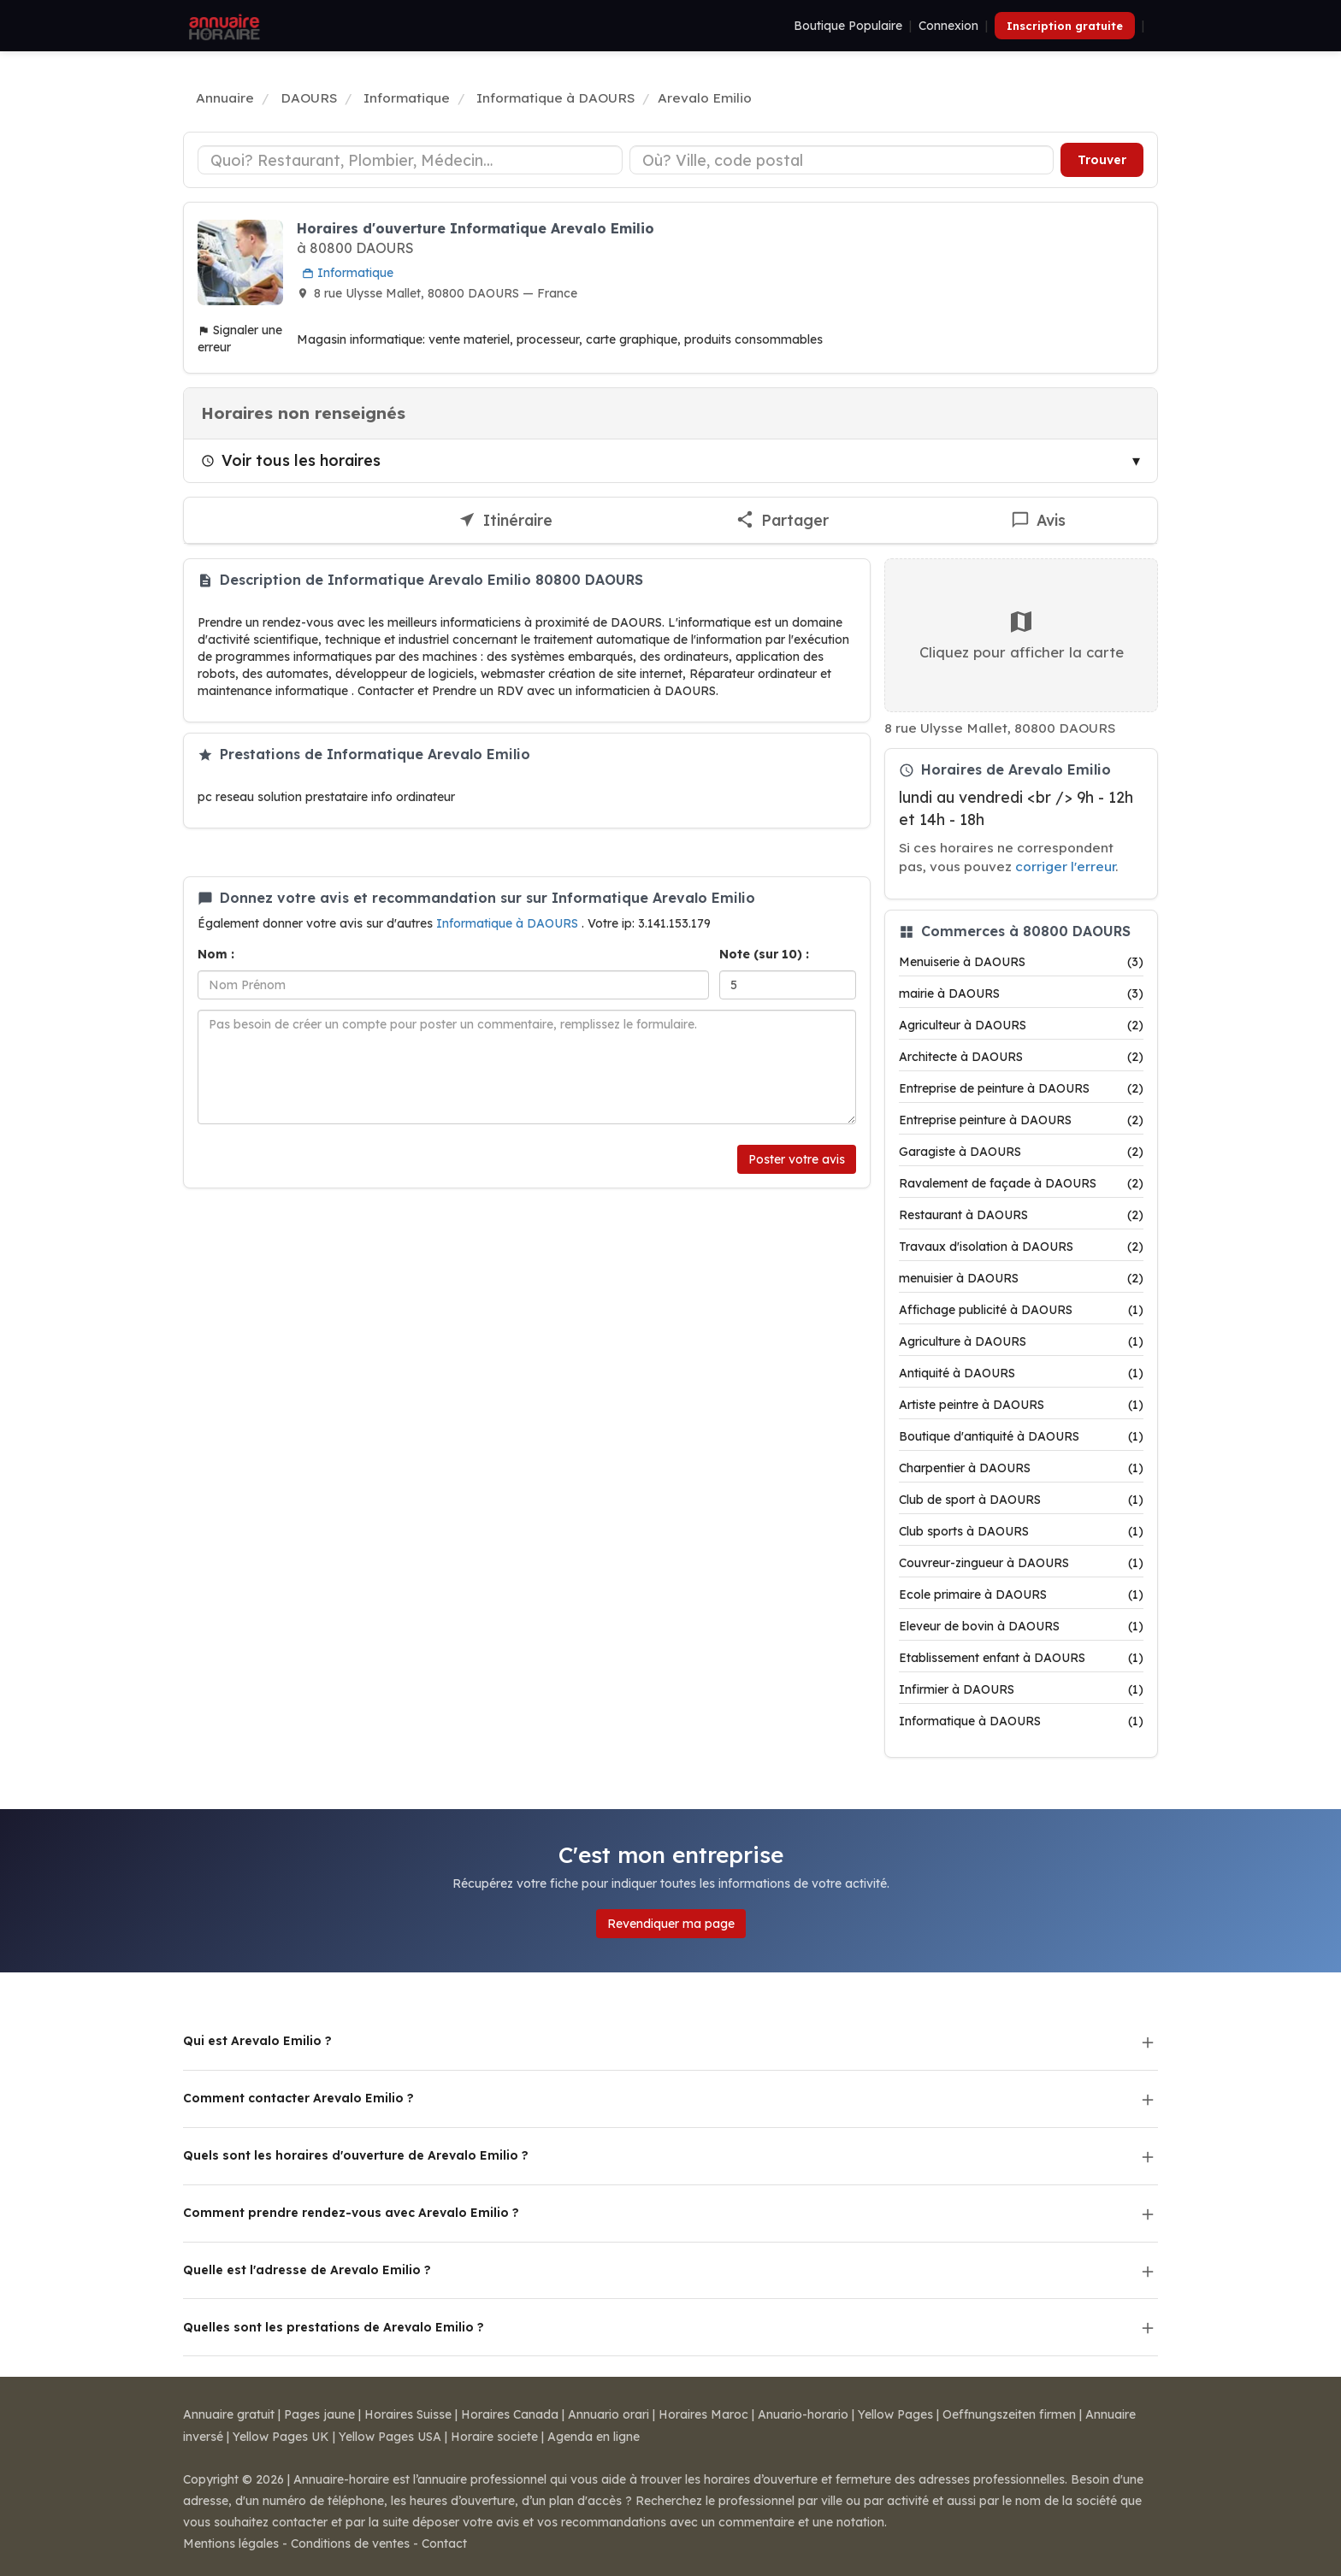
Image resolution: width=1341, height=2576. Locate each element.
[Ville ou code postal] (841, 159)
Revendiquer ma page (671, 1923)
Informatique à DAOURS (509, 923)
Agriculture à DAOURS (1021, 1341)
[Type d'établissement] (410, 159)
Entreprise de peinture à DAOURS (1021, 1088)
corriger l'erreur (1065, 866)
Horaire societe (494, 2436)
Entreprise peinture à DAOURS (1021, 1120)
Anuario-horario (803, 2414)
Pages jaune (319, 2414)
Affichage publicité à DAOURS (1021, 1309)
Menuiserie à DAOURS (1021, 961)
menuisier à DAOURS (1021, 1278)
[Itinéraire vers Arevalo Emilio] (506, 521)
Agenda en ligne (593, 2436)
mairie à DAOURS (1021, 993)
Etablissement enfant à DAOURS (1021, 1657)
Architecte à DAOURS (1021, 1056)
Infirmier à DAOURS (1021, 1689)
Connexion (948, 25)
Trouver (1102, 160)
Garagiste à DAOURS (1021, 1151)
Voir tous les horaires (291, 460)
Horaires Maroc (703, 2414)
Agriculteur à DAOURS (1021, 1025)
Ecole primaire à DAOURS (1021, 1594)
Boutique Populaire (848, 25)
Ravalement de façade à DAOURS (1021, 1183)
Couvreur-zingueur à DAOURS (1021, 1562)
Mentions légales (231, 2543)
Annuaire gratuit (229, 2414)
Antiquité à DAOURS (1021, 1373)
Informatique (347, 272)
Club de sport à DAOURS (1021, 1499)
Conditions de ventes (350, 2543)
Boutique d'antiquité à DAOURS (1021, 1436)
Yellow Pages (895, 2414)
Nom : (216, 954)
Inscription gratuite (1065, 25)
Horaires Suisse (408, 2414)
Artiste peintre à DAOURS (1021, 1404)
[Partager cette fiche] (782, 521)
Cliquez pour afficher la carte (1021, 634)
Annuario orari (608, 2414)
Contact (444, 2543)
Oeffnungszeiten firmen (1009, 2414)
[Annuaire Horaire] (222, 25)
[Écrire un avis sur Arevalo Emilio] (1039, 521)
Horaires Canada (509, 2414)
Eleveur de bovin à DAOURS (1021, 1626)
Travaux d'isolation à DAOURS (1021, 1246)
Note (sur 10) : (764, 954)
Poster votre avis (796, 1159)
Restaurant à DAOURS (1021, 1214)
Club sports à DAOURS (1021, 1531)
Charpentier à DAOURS (1021, 1468)
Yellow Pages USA (390, 2436)
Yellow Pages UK (281, 2436)
